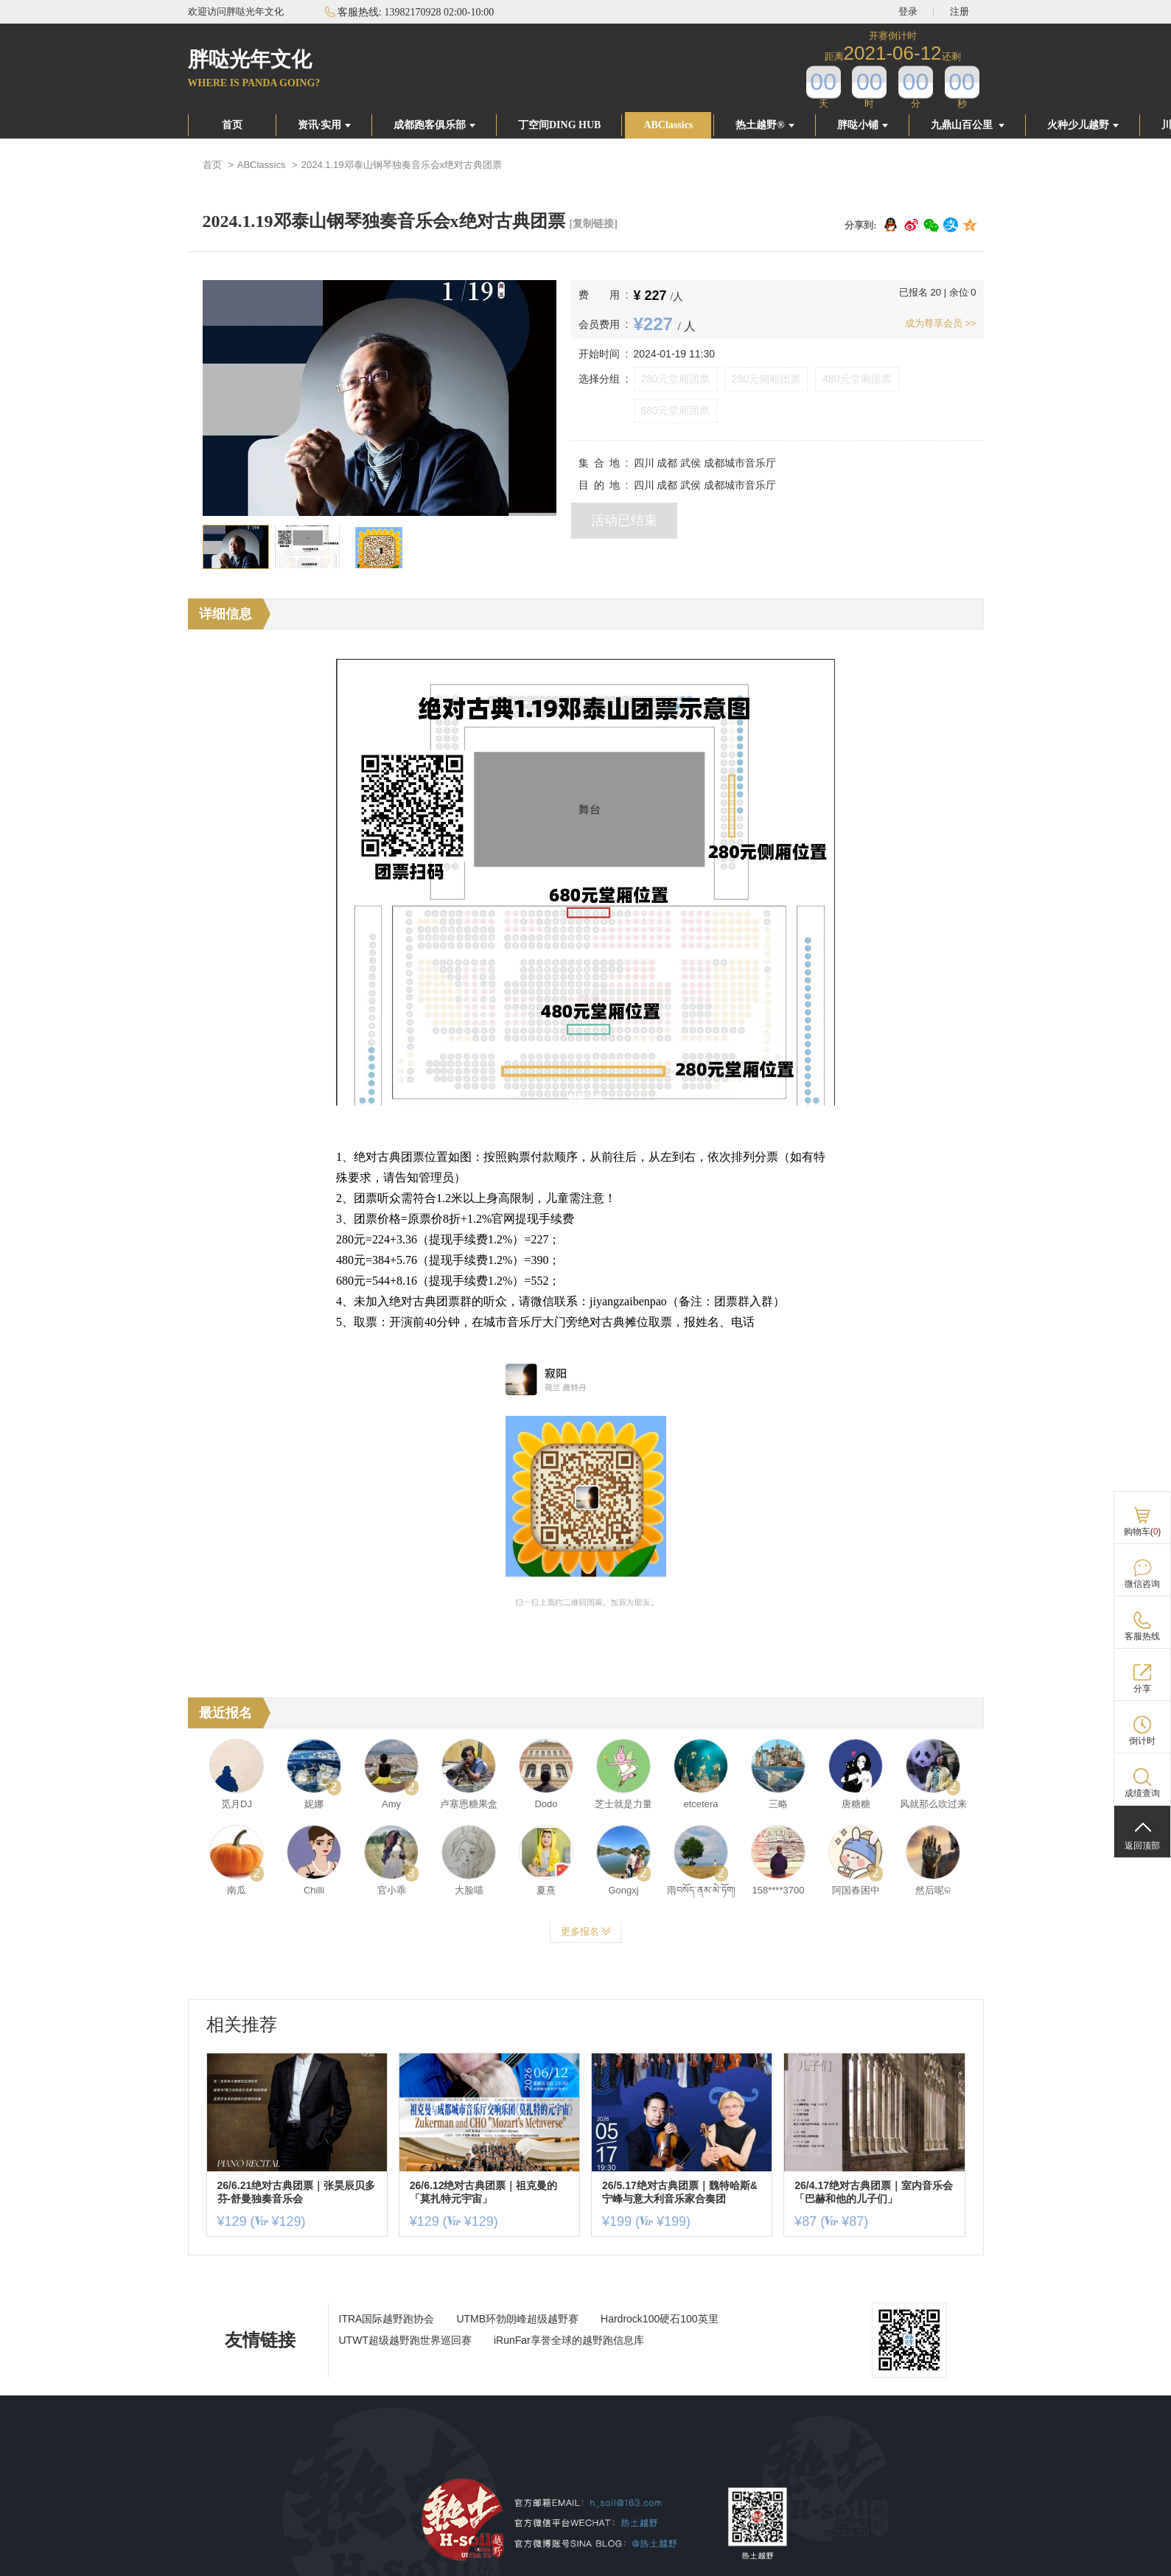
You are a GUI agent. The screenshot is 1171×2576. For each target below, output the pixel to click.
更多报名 (586, 1931)
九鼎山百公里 (968, 124)
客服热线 (1142, 1636)
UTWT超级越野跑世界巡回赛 (405, 2340)
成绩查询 (1142, 1793)
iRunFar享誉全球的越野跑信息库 (569, 2340)
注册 (959, 11)
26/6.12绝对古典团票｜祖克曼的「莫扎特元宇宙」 (484, 2192)
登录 (907, 11)
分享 (1142, 1688)
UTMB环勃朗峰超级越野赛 (517, 2319)
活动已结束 (624, 520)
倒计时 (1142, 1741)
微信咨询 (1142, 1584)
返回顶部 (1142, 1845)
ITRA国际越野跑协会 (387, 2319)
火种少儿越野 (1083, 124)
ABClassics (668, 124)
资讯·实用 (325, 124)
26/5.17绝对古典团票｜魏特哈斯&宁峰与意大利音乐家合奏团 (680, 2192)
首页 (232, 124)
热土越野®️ (764, 124)
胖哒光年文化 (250, 59)
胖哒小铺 (862, 124)
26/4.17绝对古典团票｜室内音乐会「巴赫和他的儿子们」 (873, 2192)
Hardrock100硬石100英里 (660, 2319)
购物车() (1142, 1531)
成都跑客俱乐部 (434, 124)
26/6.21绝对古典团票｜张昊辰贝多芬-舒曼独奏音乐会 (296, 2192)
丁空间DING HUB (559, 124)
